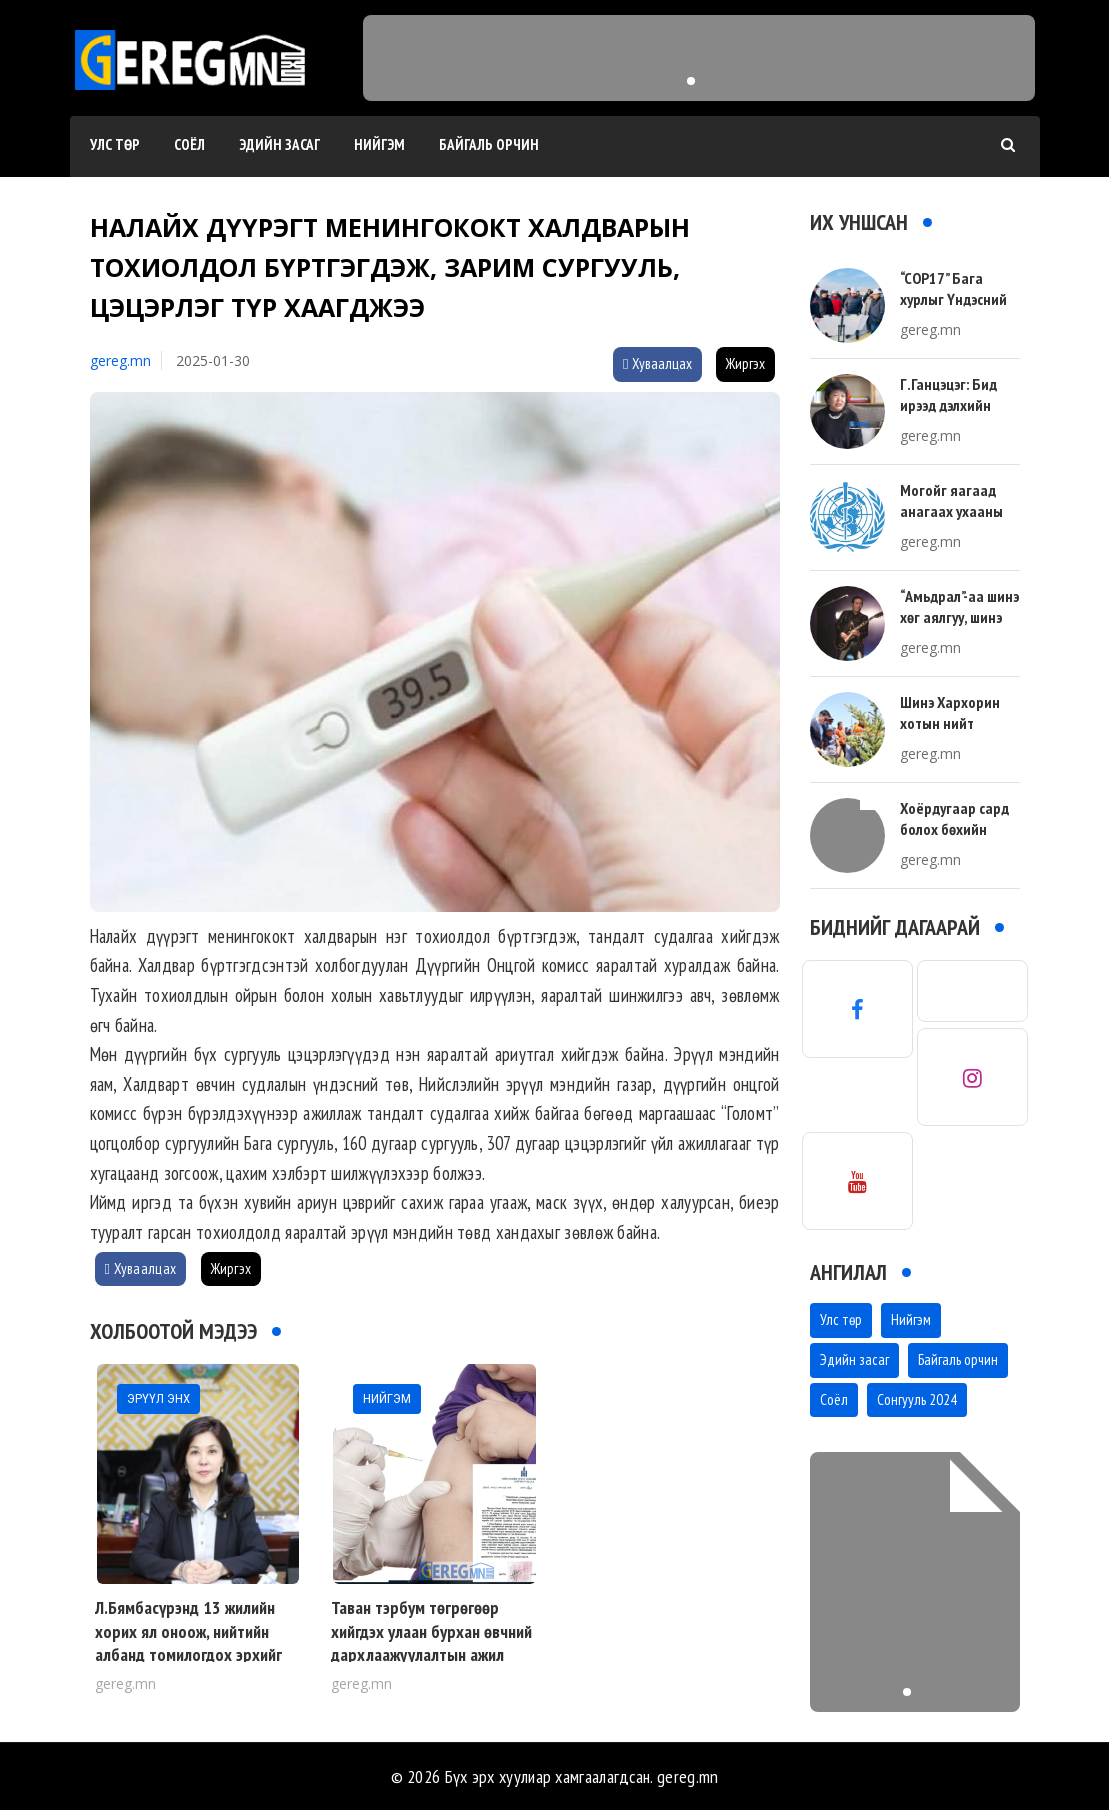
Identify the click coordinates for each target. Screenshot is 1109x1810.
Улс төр (115, 144)
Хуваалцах (657, 363)
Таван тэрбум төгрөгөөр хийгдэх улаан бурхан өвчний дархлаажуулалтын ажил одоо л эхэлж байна (431, 1642)
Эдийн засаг (279, 144)
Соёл (189, 144)
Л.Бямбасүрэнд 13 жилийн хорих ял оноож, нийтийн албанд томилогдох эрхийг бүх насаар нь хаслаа (188, 1642)
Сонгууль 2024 (917, 1399)
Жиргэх (745, 363)
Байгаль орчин (489, 144)
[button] (691, 81)
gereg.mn (120, 360)
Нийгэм (379, 144)
